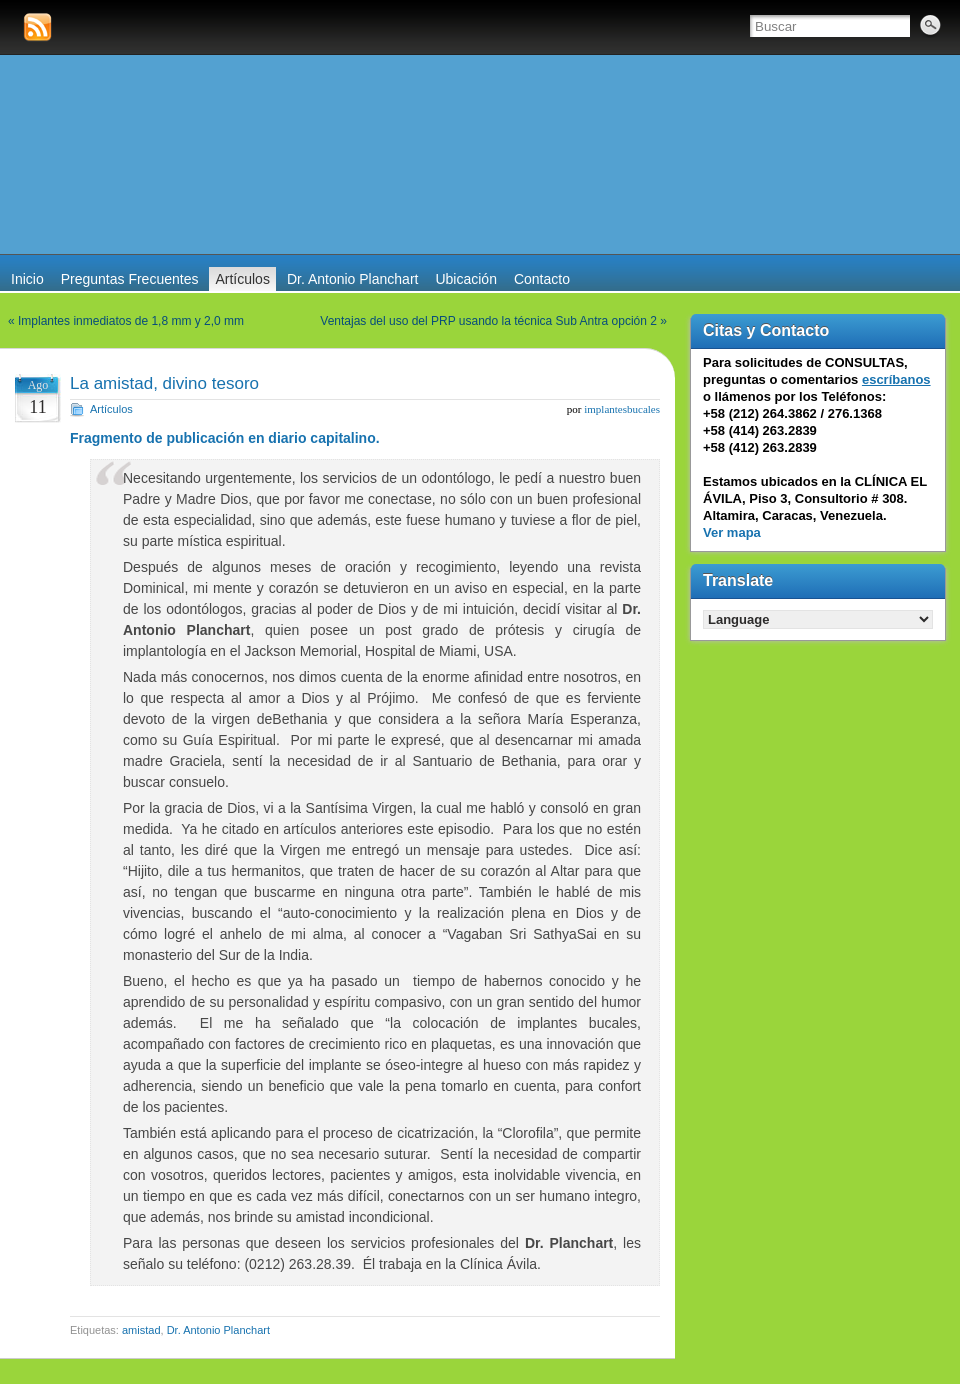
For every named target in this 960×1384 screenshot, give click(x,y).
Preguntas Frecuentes (130, 279)
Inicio (27, 279)
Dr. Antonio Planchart (353, 279)
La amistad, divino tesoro (164, 383)
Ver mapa (732, 532)
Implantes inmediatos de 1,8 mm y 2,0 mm (131, 321)
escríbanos (896, 379)
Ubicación (465, 279)
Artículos (242, 279)
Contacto (542, 279)
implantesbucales (622, 409)
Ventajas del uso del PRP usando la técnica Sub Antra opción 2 (488, 321)
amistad (141, 1330)
